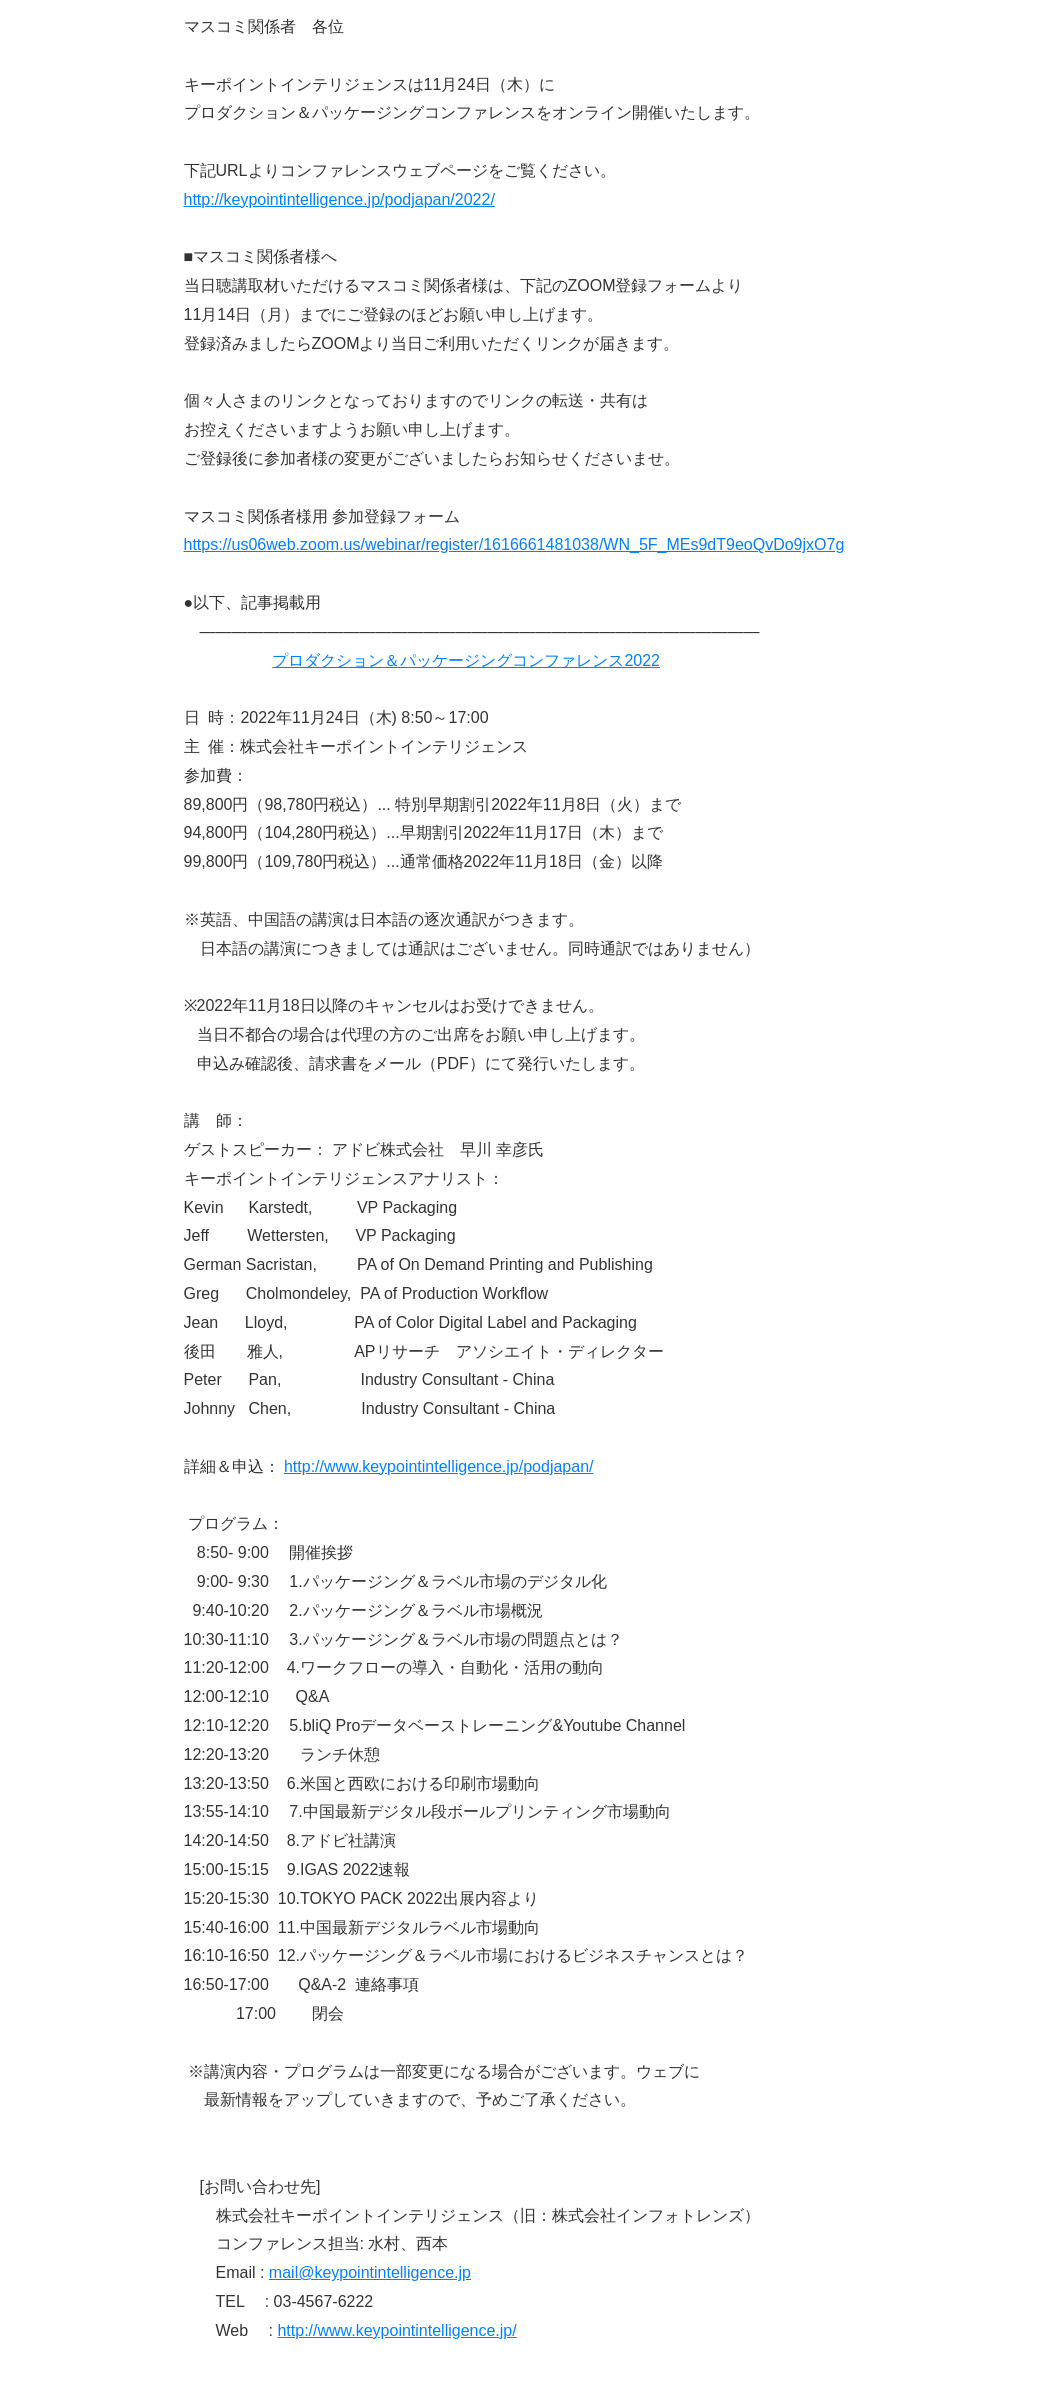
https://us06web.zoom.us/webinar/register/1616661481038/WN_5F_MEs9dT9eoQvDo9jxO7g (514, 544)
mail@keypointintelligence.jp (370, 2272)
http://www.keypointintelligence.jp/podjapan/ (439, 1466)
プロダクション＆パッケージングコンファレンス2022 (466, 660)
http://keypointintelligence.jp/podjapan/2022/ (339, 199)
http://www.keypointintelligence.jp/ (396, 2330)
